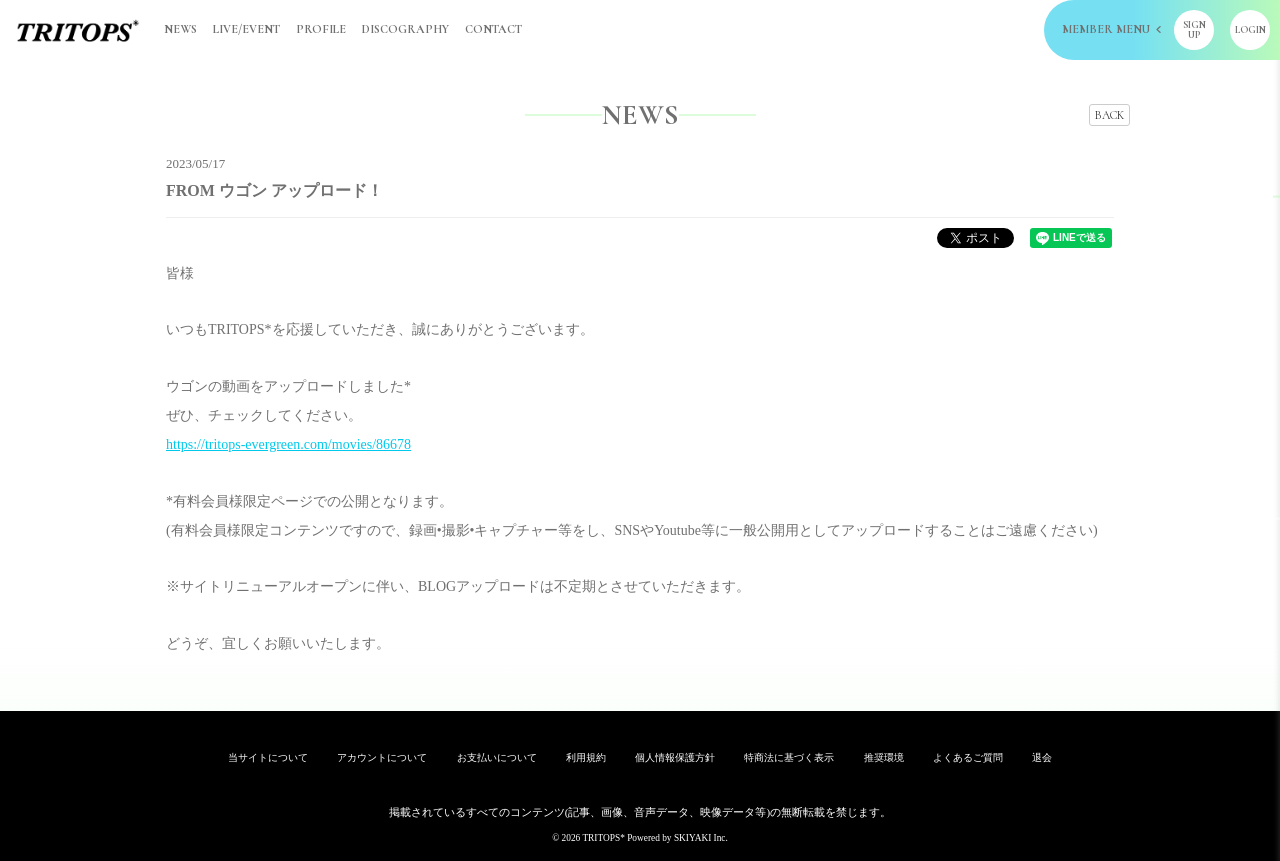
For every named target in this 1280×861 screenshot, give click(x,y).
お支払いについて (497, 757)
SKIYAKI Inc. (701, 838)
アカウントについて (382, 757)
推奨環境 (884, 757)
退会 (1042, 757)
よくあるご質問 (968, 757)
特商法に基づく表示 (789, 757)
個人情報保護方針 (675, 757)
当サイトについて (268, 757)
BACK (1109, 115)
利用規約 (586, 757)
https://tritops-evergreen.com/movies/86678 (288, 444)
